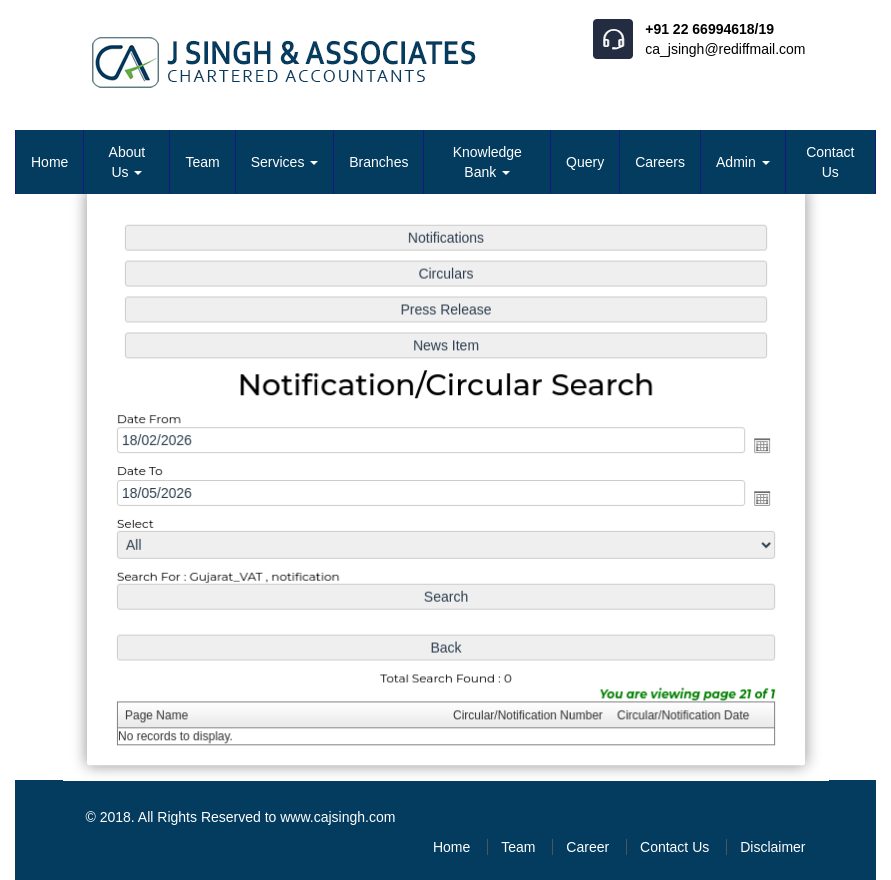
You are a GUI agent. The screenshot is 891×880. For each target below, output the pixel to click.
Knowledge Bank (487, 162)
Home (49, 162)
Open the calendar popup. (756, 446)
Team (202, 162)
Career (587, 847)
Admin (743, 162)
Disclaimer (772, 847)
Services (285, 162)
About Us (127, 162)
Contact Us (830, 162)
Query (585, 162)
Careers (660, 162)
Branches (378, 162)
